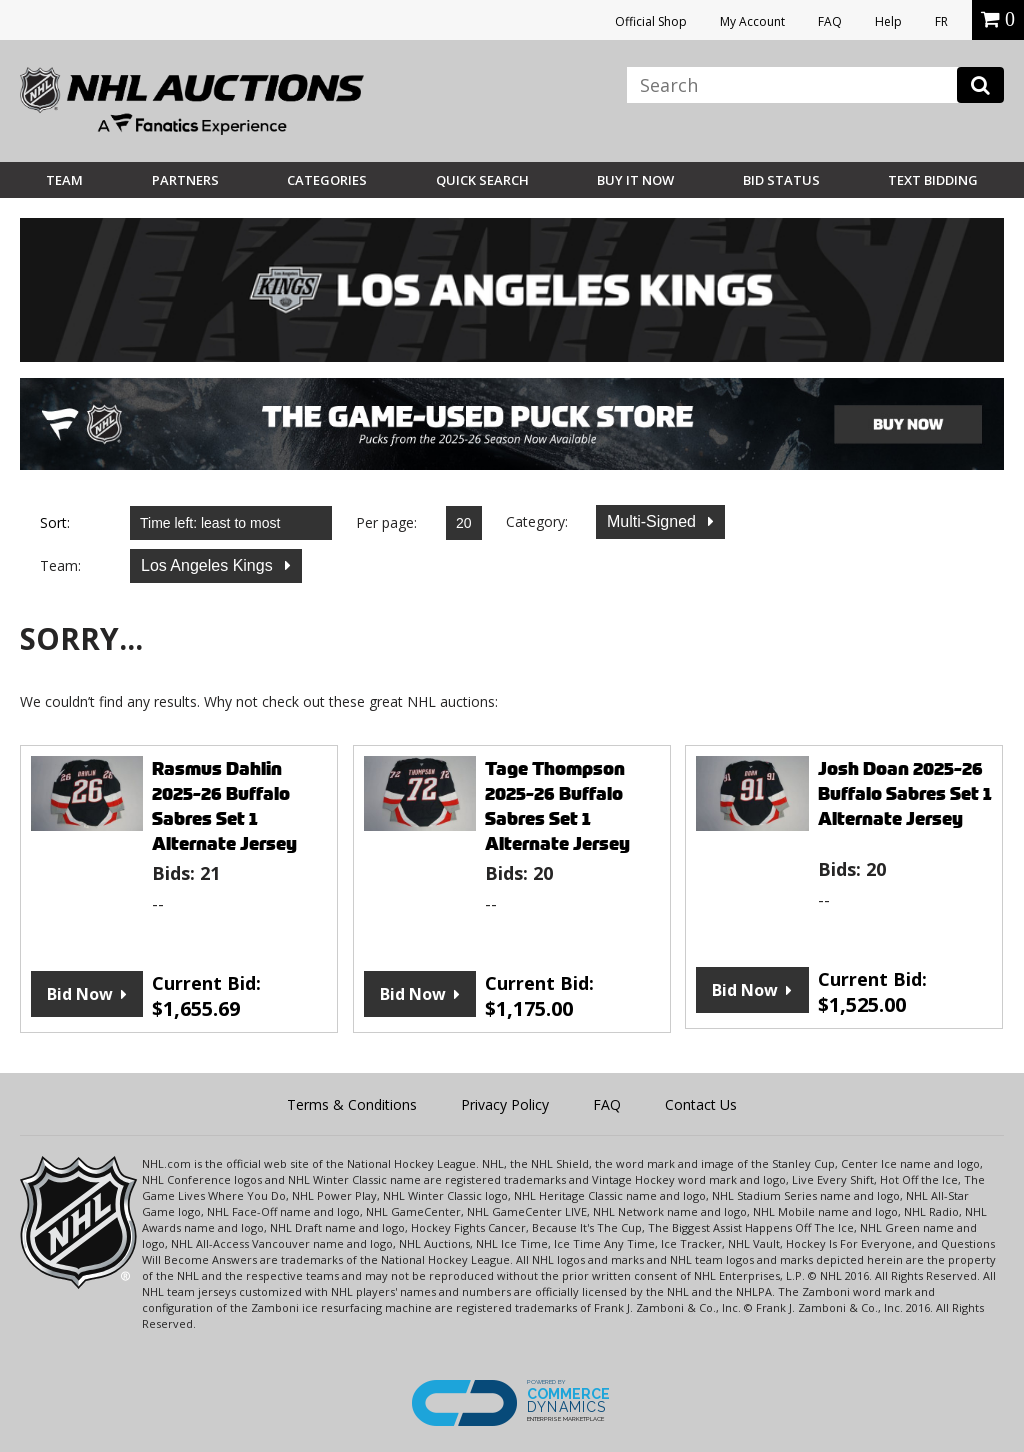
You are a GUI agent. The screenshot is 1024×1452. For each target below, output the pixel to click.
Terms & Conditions (352, 1104)
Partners (185, 180)
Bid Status (781, 180)
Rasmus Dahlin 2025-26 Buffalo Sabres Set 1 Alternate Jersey (224, 806)
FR (941, 21)
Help (888, 21)
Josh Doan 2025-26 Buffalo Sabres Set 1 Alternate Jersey (905, 793)
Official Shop (651, 21)
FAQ (830, 21)
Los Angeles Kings (209, 565)
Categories (327, 180)
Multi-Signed (653, 521)
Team (64, 180)
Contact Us (701, 1104)
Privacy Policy (505, 1104)
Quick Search (482, 180)
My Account (752, 21)
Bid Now (80, 994)
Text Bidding (933, 180)
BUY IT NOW (635, 180)
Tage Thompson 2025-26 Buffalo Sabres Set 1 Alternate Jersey (557, 806)
